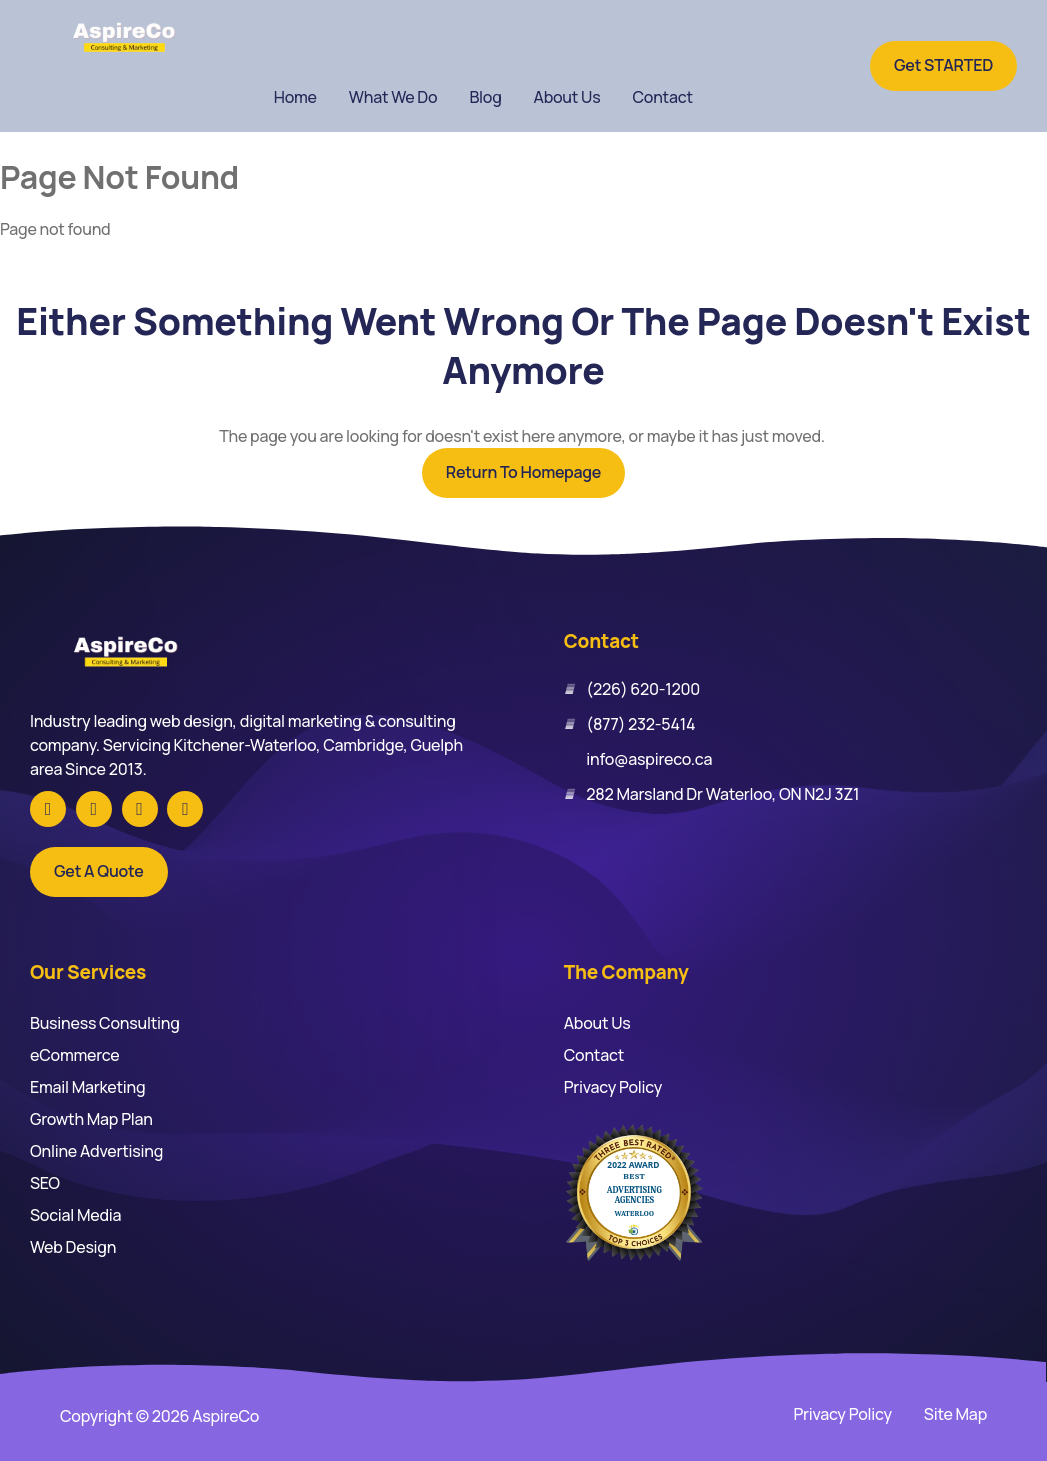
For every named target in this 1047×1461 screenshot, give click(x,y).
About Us (567, 97)
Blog (485, 97)
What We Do (393, 97)
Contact (662, 97)
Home (295, 97)
